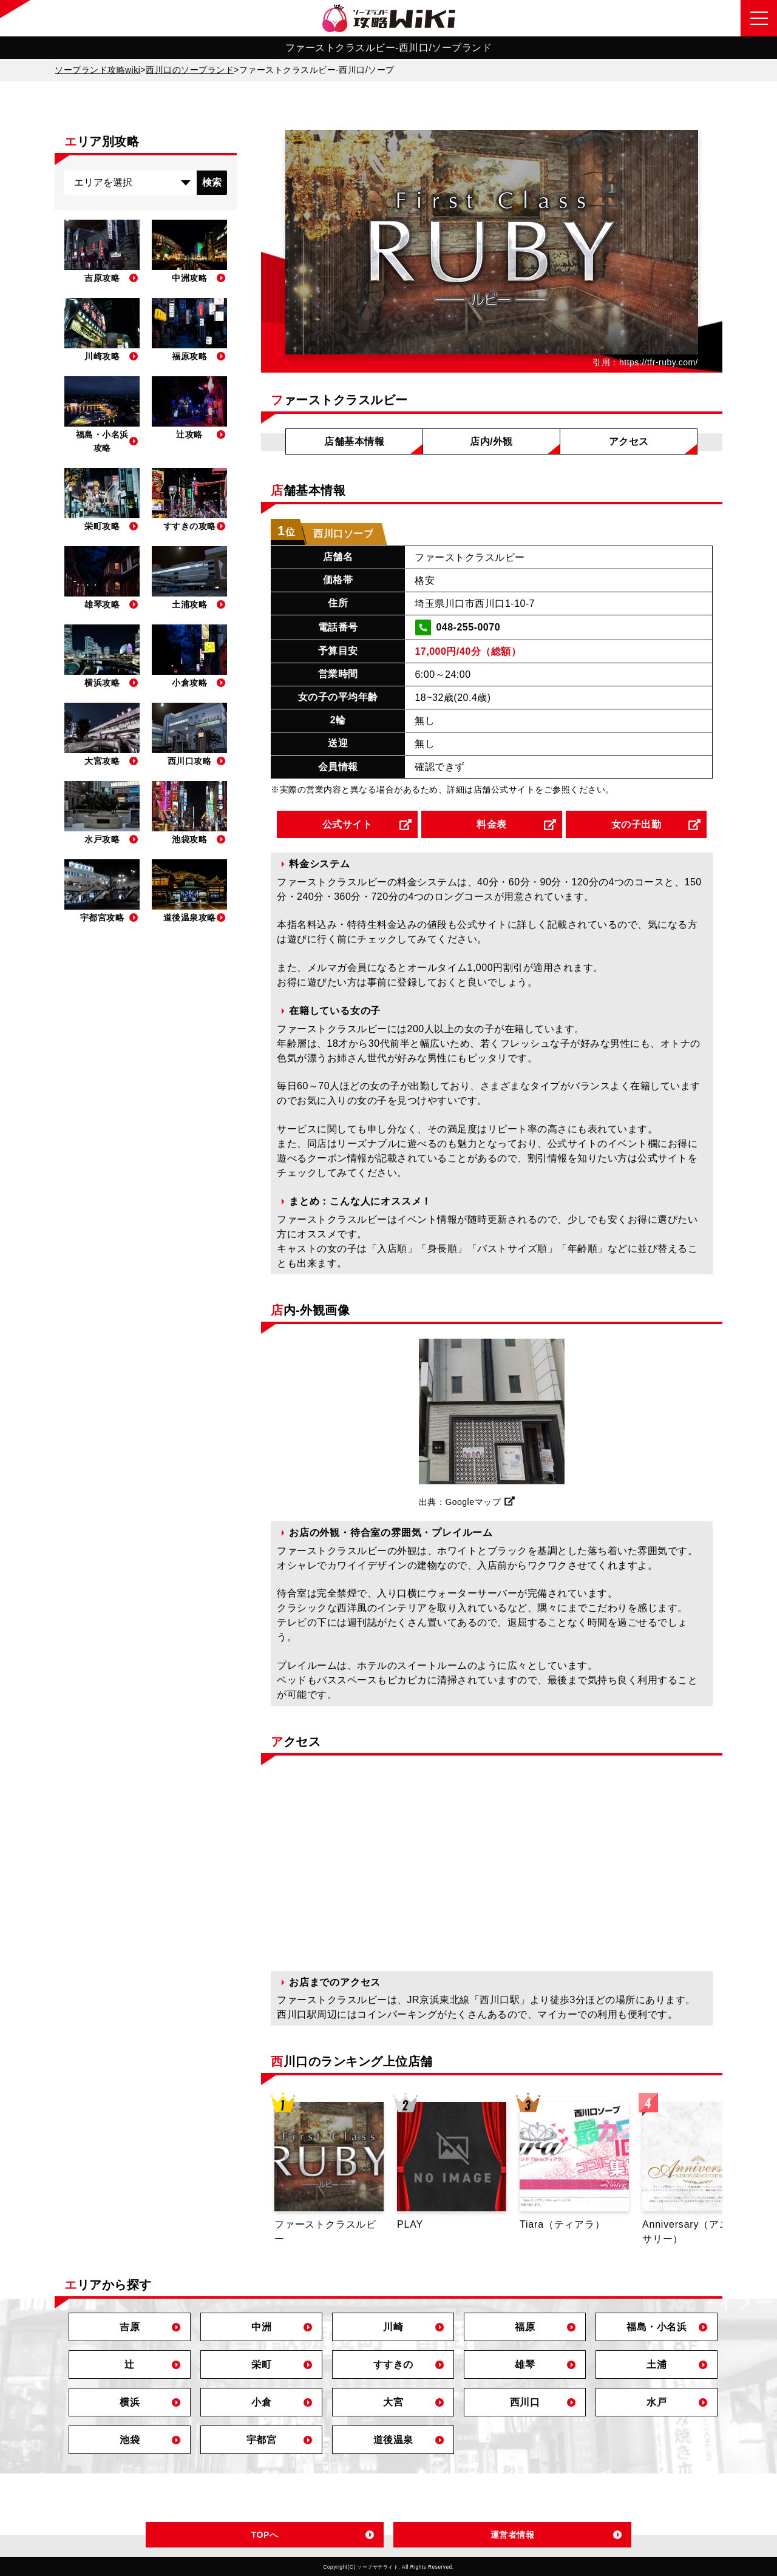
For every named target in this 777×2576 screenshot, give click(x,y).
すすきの (393, 2364)
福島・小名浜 (656, 2327)
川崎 (393, 2327)
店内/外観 (491, 441)
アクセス (629, 441)
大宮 (393, 2402)
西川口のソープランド (190, 70)
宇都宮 (261, 2440)
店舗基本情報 (354, 441)
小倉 (261, 2402)
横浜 (130, 2402)
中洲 (261, 2327)
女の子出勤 (636, 824)
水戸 (656, 2402)
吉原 (130, 2327)
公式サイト (347, 824)
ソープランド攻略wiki (97, 70)
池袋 (130, 2440)
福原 (525, 2327)
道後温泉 (393, 2440)
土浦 (656, 2364)
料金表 (492, 824)
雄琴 (525, 2364)
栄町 (261, 2364)
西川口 (525, 2402)
